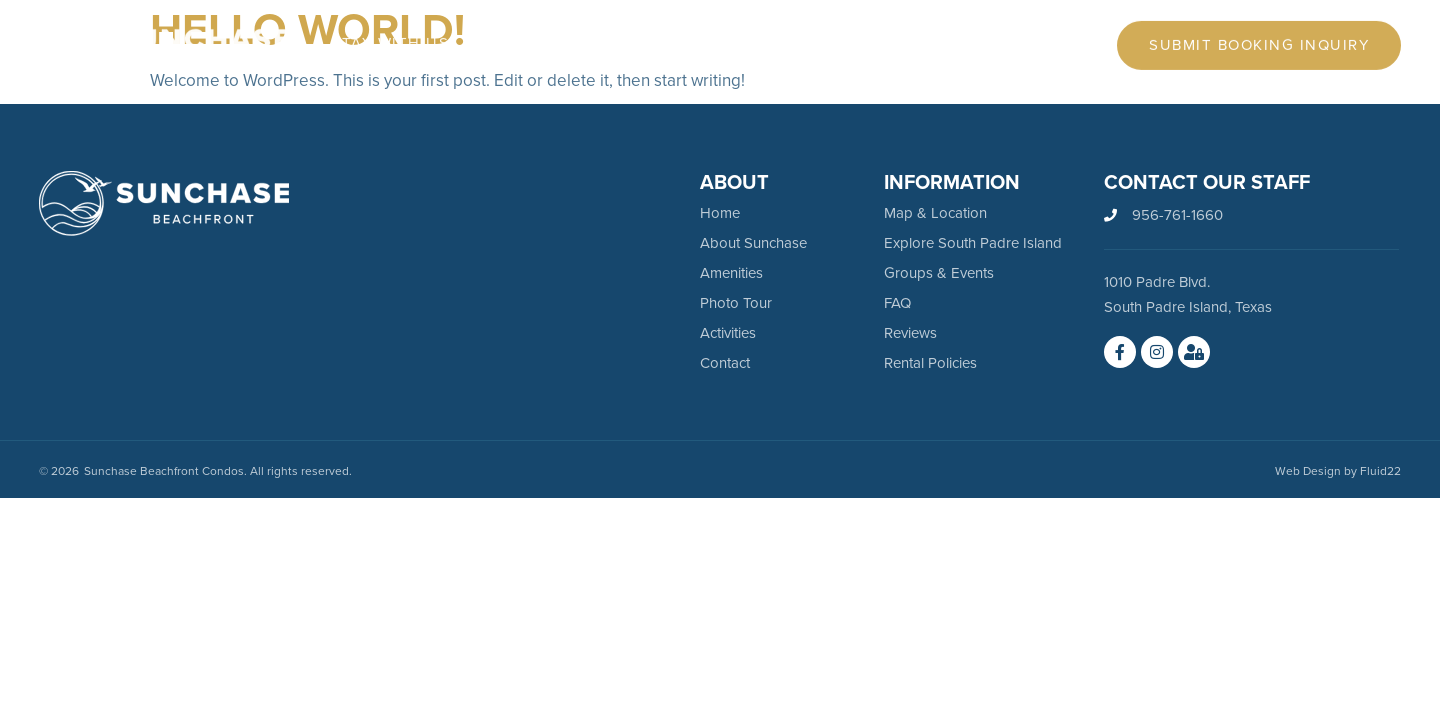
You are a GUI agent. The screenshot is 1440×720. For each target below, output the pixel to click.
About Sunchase (753, 243)
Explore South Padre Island (973, 243)
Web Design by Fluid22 (1338, 471)
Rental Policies (930, 363)
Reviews (910, 333)
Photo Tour (736, 303)
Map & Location (935, 213)
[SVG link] (164, 203)
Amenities (731, 273)
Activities (728, 333)
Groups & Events (939, 273)
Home (720, 213)
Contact (725, 363)
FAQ (897, 303)
